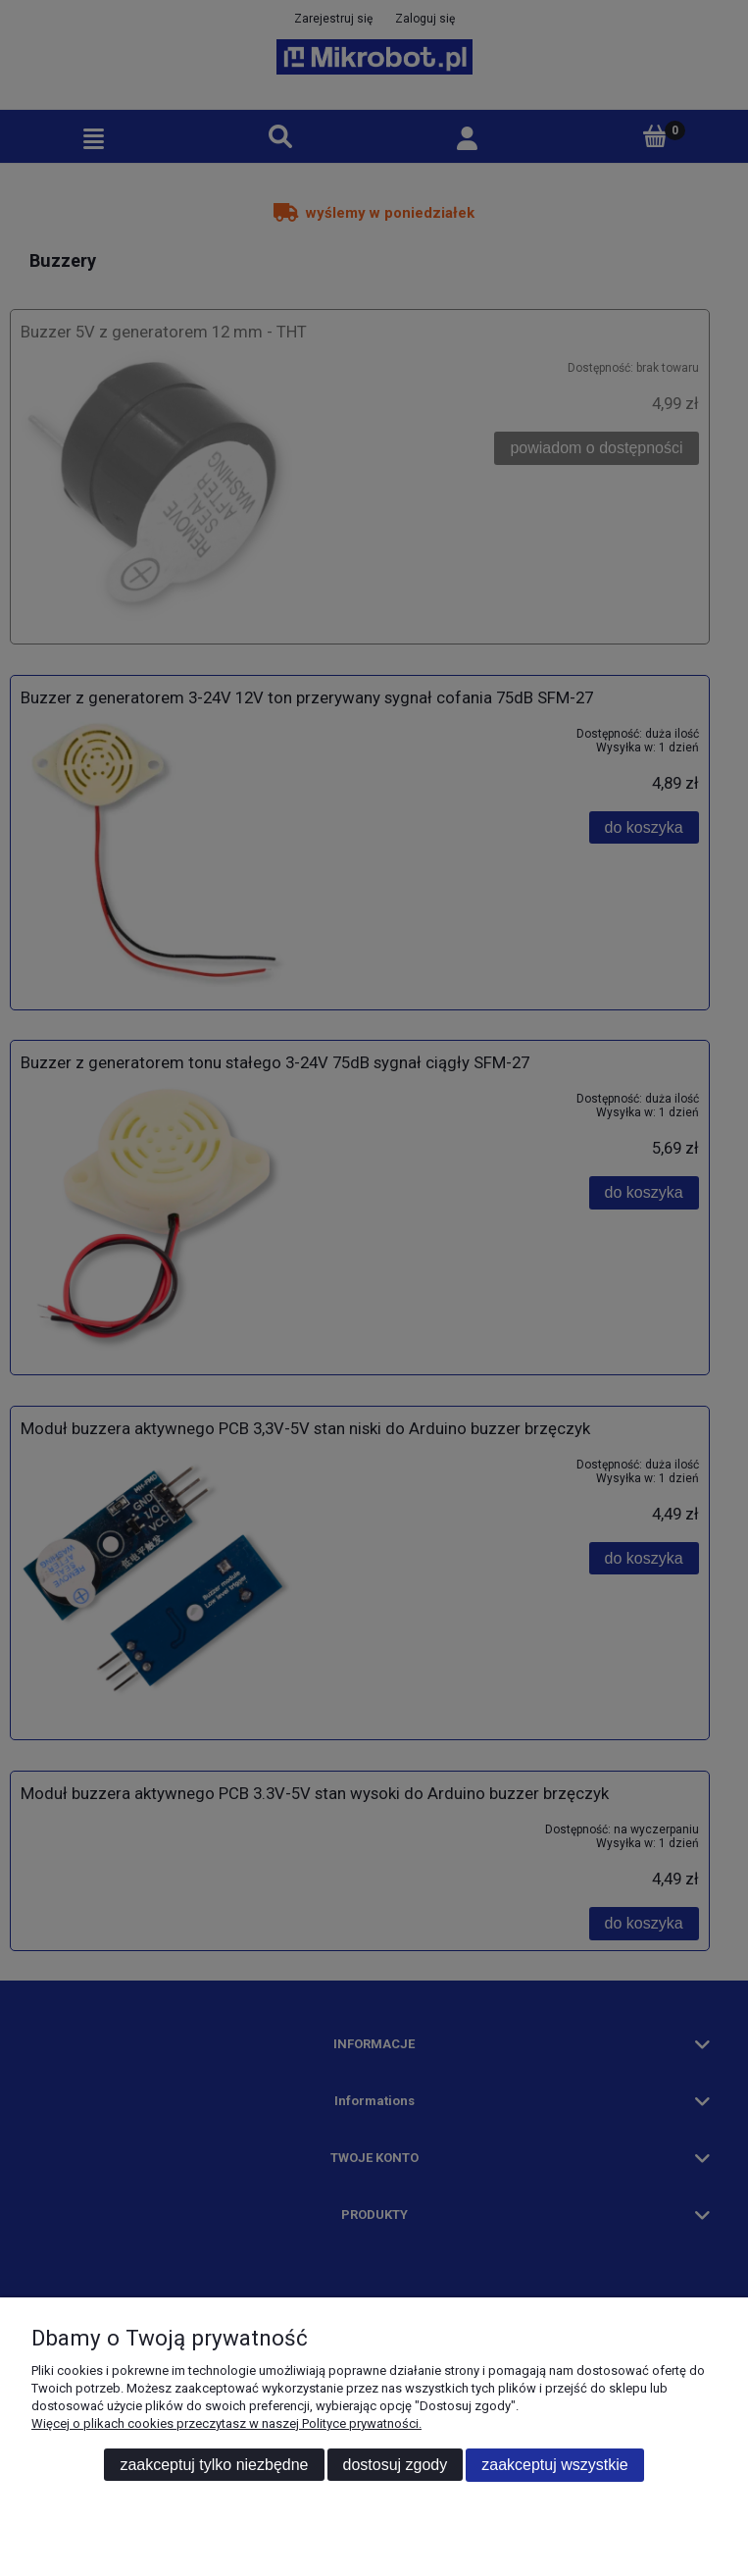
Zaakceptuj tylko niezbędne (214, 2464)
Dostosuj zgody (395, 2464)
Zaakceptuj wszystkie (554, 2464)
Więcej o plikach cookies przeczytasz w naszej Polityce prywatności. (226, 2423)
